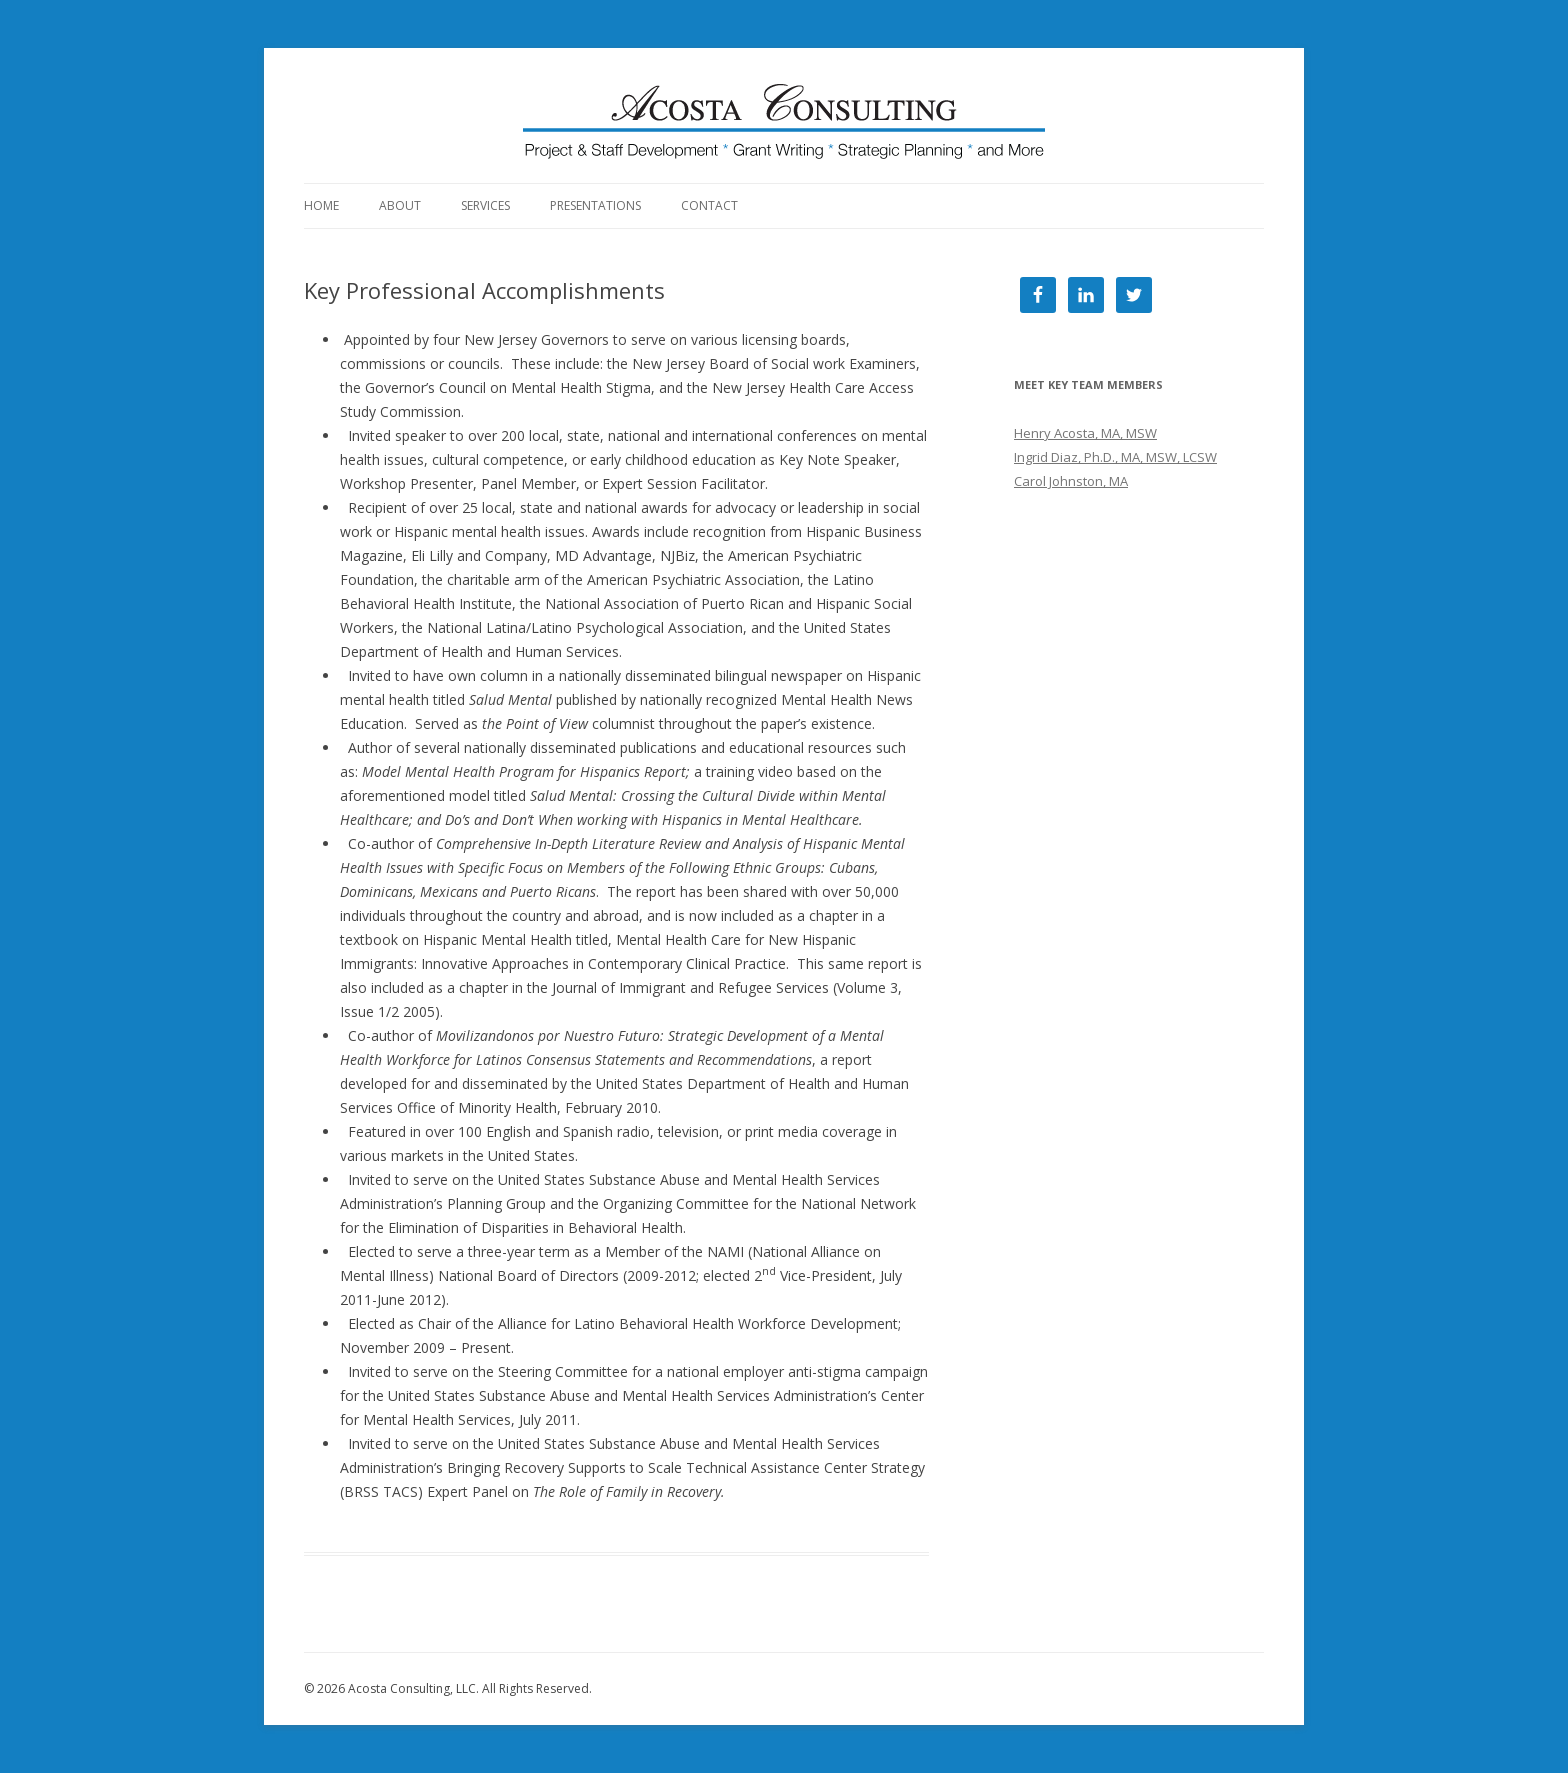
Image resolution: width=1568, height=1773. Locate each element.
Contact (709, 205)
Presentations (595, 205)
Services (485, 205)
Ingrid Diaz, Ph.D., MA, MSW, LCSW (1115, 457)
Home (321, 205)
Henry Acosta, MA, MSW (1085, 433)
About (400, 205)
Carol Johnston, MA (1071, 481)
